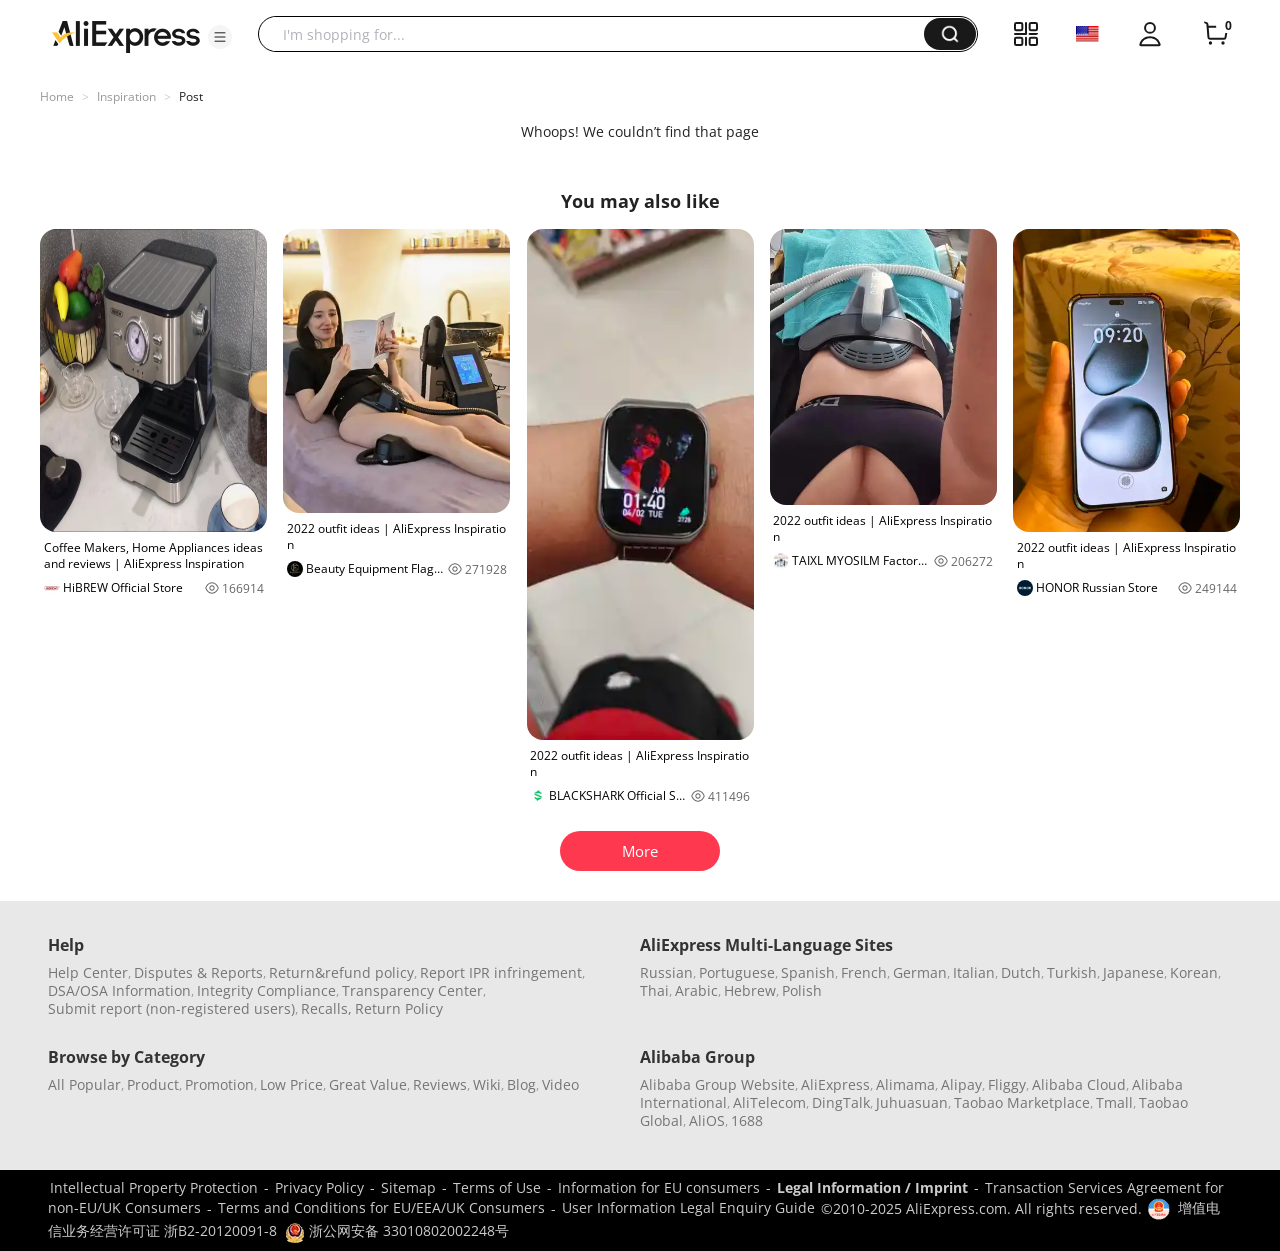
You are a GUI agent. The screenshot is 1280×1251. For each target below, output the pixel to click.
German (920, 972)
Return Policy (399, 1008)
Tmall (1114, 1102)
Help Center (88, 972)
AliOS (707, 1120)
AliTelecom (769, 1102)
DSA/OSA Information (119, 990)
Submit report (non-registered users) (171, 1008)
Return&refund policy (341, 972)
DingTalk (841, 1102)
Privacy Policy (319, 1187)
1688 (747, 1120)
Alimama (905, 1084)
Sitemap (408, 1187)
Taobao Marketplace (1022, 1102)
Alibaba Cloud (1079, 1084)
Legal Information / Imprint (872, 1187)
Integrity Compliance (266, 990)
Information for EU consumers (659, 1187)
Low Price (291, 1084)
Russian (666, 972)
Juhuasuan (912, 1102)
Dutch (1021, 972)
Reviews (440, 1084)
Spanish (808, 972)
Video (560, 1084)
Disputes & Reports (198, 972)
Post (191, 96)
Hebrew (750, 990)
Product (153, 1084)
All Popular (84, 1084)
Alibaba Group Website (717, 1084)
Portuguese (737, 972)
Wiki (487, 1084)
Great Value (368, 1084)
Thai (654, 990)
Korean (1194, 972)
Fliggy (1007, 1084)
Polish (802, 990)
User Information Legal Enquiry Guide (688, 1207)
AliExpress (835, 1084)
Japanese (1133, 972)
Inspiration (126, 96)
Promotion (219, 1084)
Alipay (961, 1084)
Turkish (1072, 972)
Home (57, 96)
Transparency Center (412, 990)
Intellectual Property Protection (154, 1187)
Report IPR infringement (501, 972)
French (864, 972)
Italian (974, 972)
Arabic (696, 990)
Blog (521, 1084)
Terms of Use (497, 1187)
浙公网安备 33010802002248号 (397, 1230)
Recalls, (326, 1008)
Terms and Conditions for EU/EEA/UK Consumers (381, 1207)
